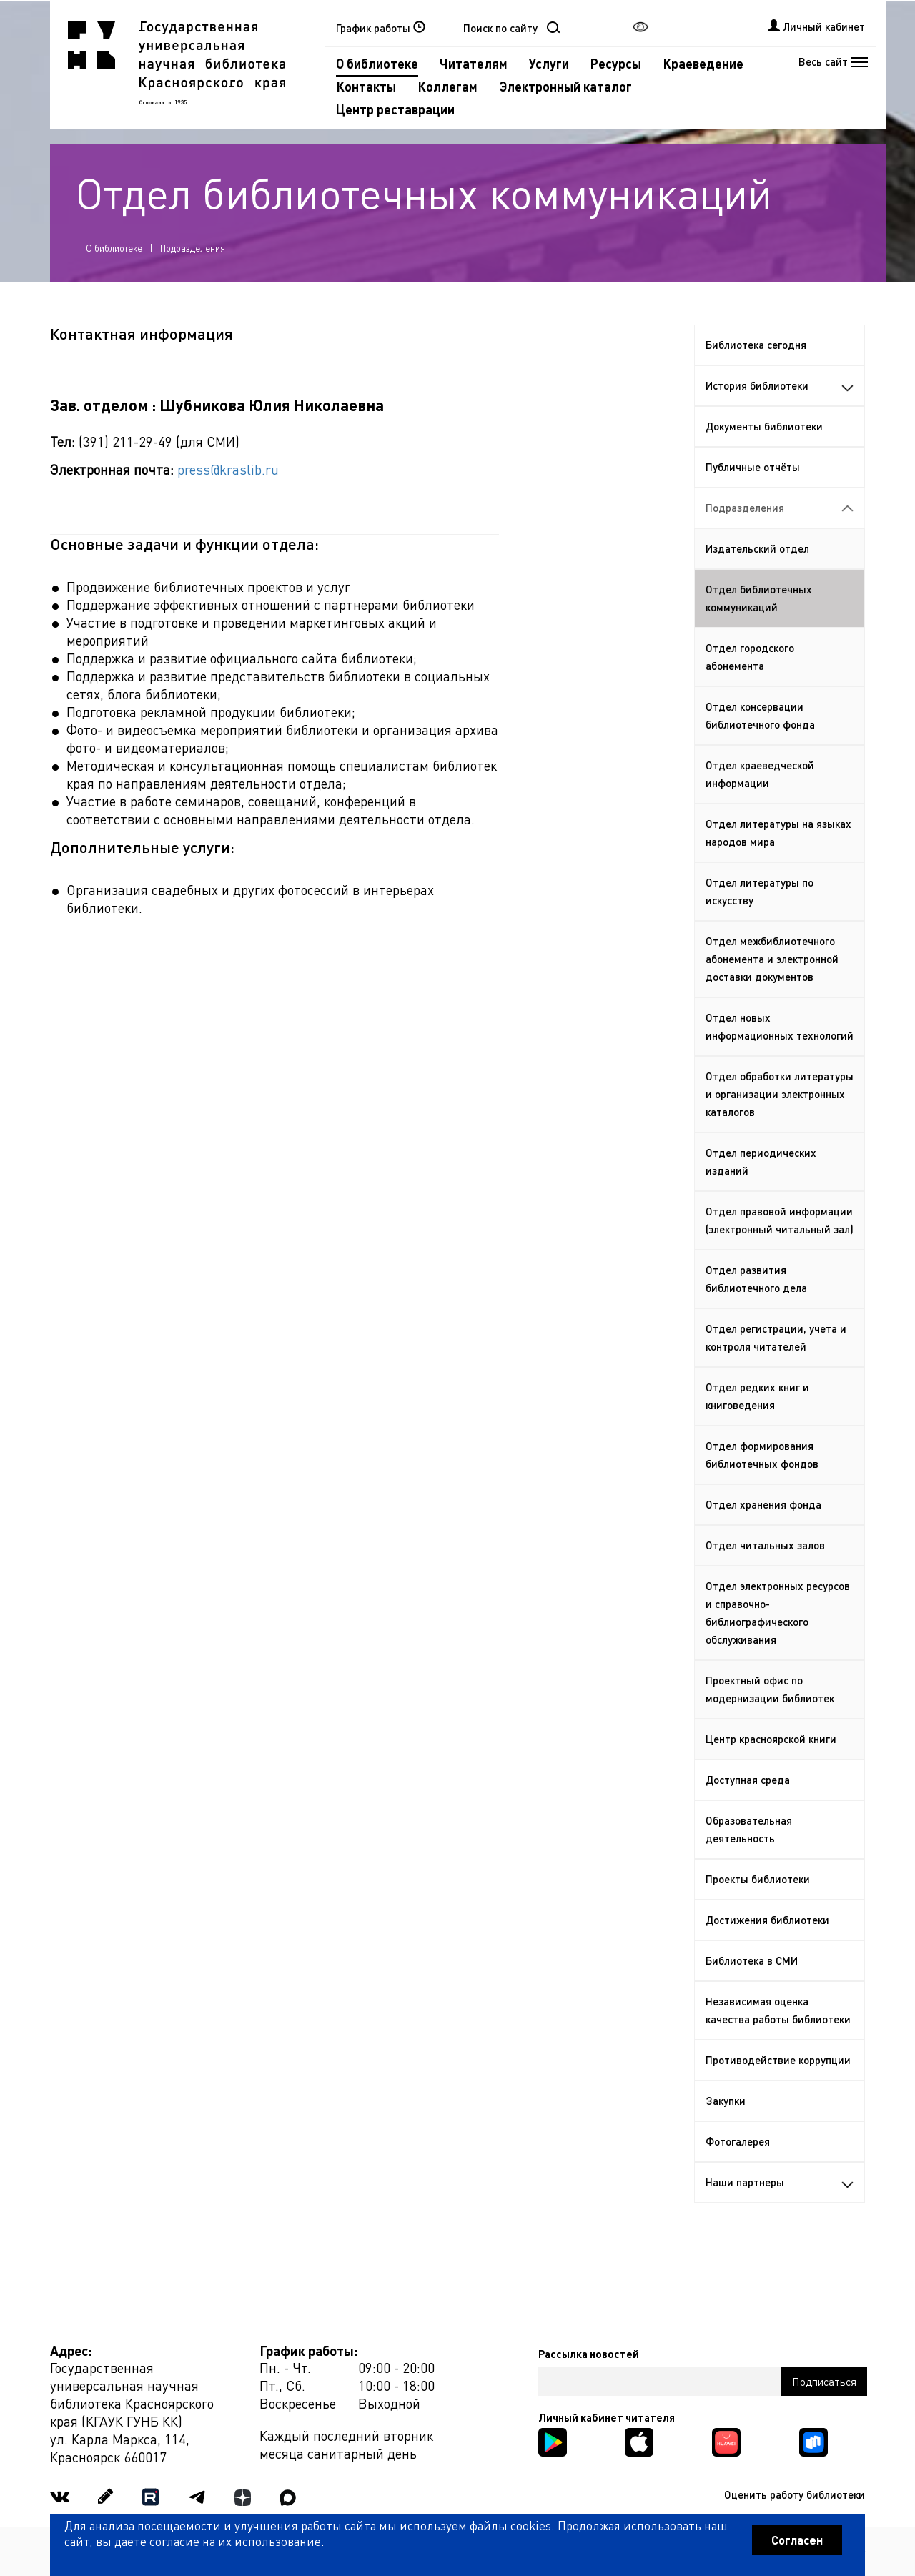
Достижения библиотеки (767, 1920)
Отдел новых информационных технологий (780, 1026)
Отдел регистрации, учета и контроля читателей (776, 1337)
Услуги (549, 63)
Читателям (474, 63)
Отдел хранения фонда (763, 1504)
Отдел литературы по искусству (759, 891)
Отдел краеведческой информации (760, 774)
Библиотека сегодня (756, 344)
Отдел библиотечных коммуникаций (759, 598)
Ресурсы (615, 63)
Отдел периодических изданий (761, 1161)
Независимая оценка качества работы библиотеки (778, 2010)
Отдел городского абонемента (750, 657)
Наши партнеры (780, 2182)
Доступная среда (748, 1779)
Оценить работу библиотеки (794, 2494)
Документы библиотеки (764, 426)
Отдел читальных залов (765, 1545)
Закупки (726, 2100)
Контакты (366, 86)
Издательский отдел (757, 548)
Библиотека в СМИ (752, 1960)
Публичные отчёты (753, 467)
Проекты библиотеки (758, 1879)
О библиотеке (377, 63)
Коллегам (447, 86)
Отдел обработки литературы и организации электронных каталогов (780, 1094)
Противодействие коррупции (778, 2060)
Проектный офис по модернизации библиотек (770, 1689)
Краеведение (703, 63)
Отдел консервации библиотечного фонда (760, 715)
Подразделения (192, 248)
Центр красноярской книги (771, 1739)
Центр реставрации (395, 109)
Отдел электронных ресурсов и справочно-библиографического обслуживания (778, 1613)
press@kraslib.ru (228, 469)
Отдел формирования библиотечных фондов (762, 1454)
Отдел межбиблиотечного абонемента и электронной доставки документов (772, 959)
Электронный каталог (565, 86)
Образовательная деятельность (749, 1829)
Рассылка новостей (588, 2353)
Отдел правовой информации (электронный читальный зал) (780, 1220)
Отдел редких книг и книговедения (757, 1396)
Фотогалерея (738, 2141)
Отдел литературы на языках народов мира (778, 832)
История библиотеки (780, 385)
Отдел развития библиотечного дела (756, 1279)
